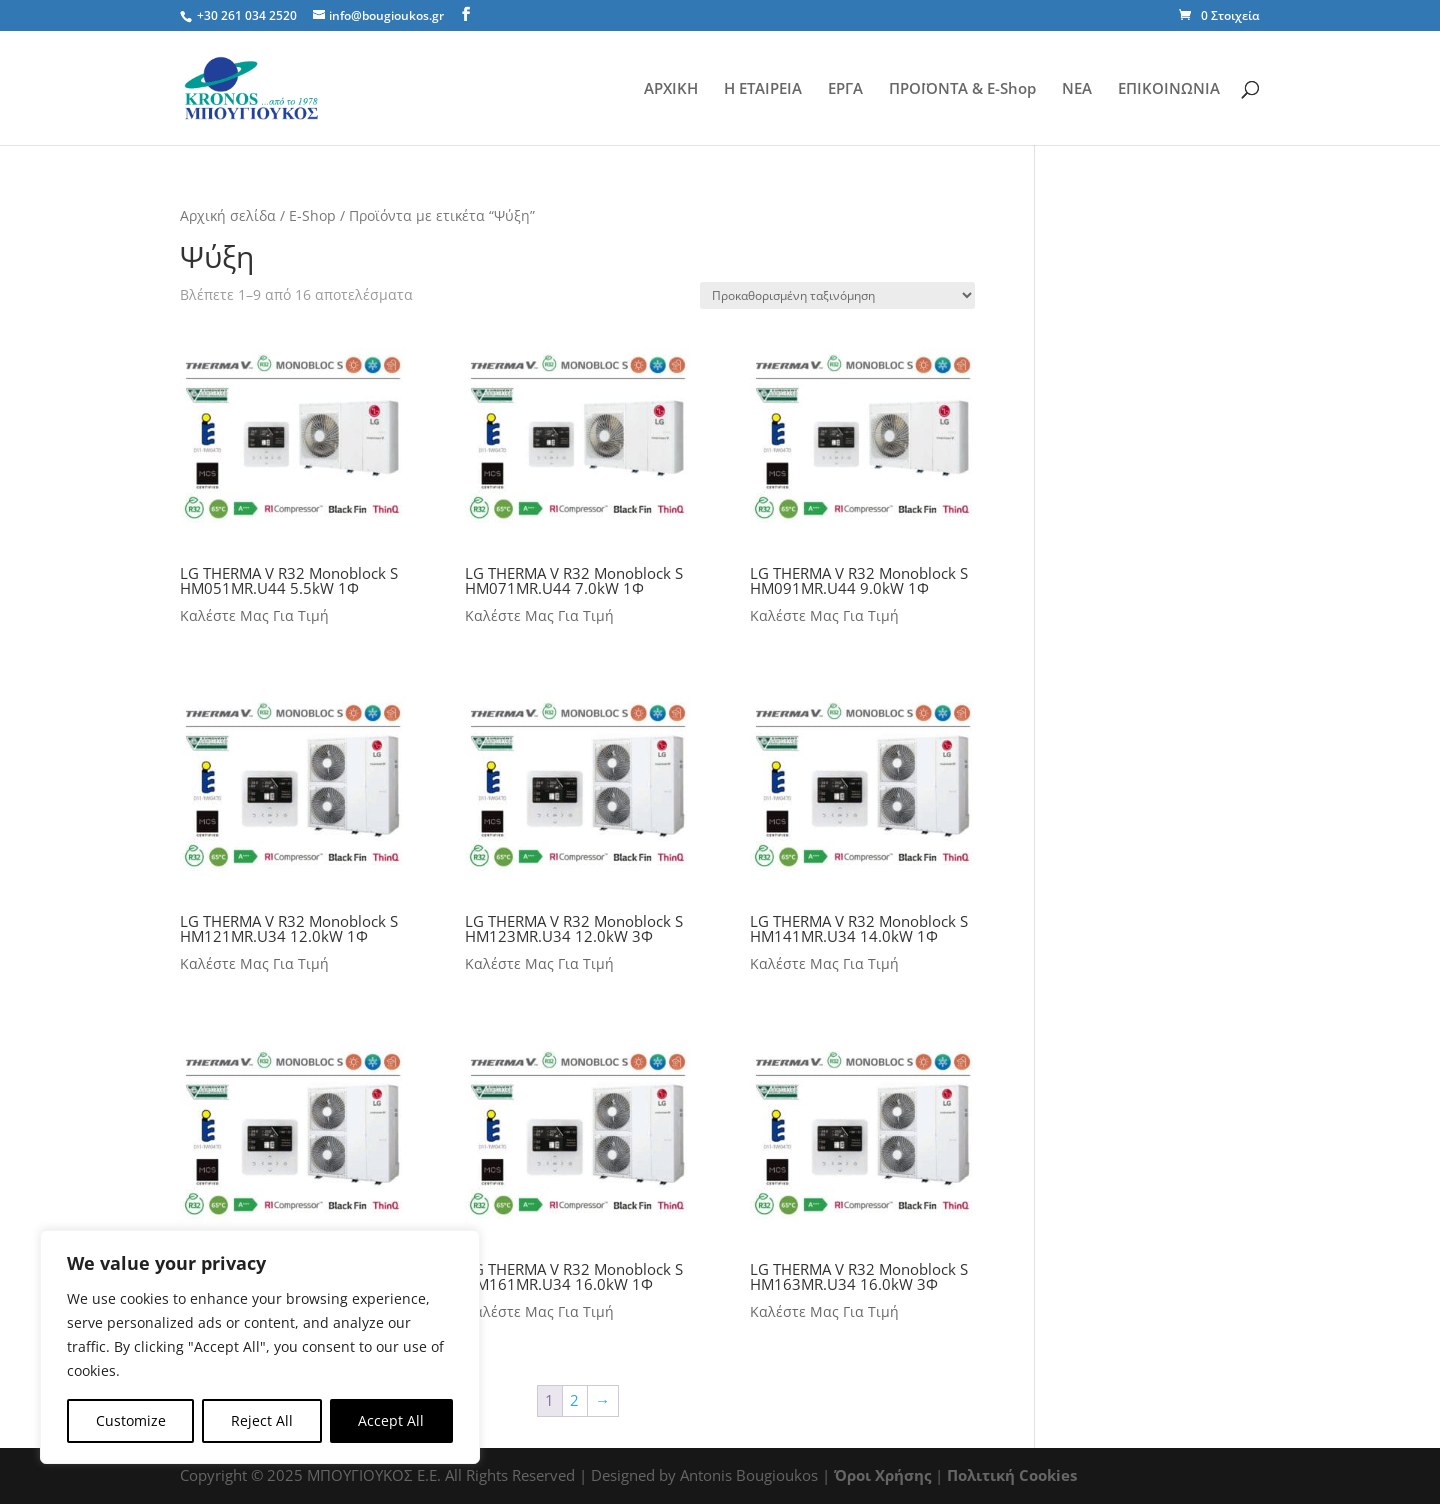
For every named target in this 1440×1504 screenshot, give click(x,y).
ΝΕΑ (1077, 89)
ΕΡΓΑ (845, 89)
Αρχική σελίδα (228, 215)
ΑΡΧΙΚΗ (671, 89)
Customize (131, 1420)
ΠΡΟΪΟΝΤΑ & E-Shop (962, 89)
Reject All (262, 1420)
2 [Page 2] (574, 1400)
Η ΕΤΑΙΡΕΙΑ (763, 89)
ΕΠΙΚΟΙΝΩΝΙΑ (1169, 89)
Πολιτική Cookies (1012, 1475)
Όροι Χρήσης (882, 1475)
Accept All (391, 1420)
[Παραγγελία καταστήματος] (837, 295)
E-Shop (312, 215)
